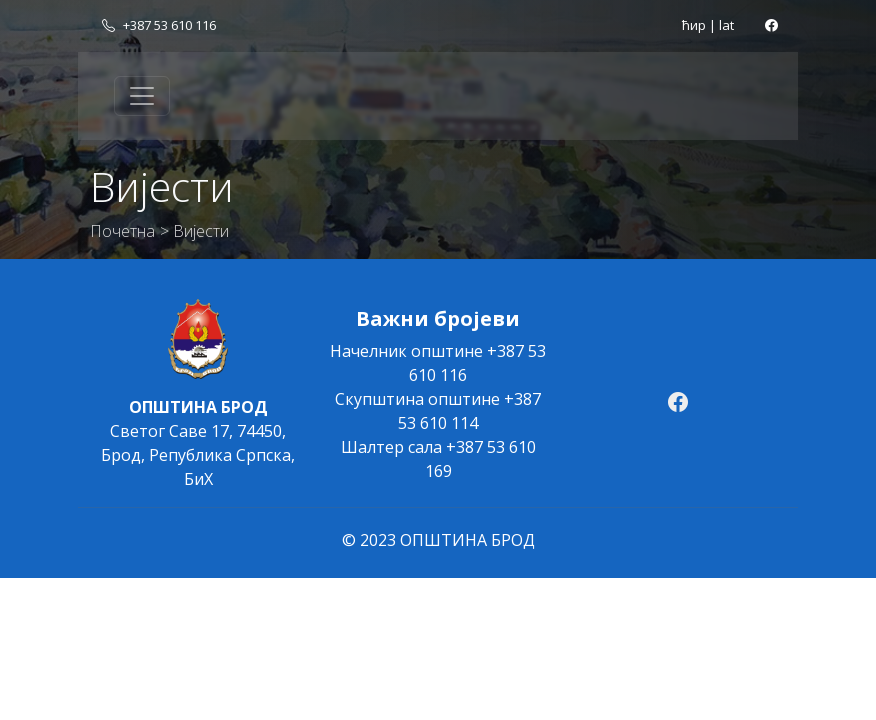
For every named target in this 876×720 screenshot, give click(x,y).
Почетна (122, 231)
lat (726, 25)
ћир (694, 25)
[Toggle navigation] (142, 96)
